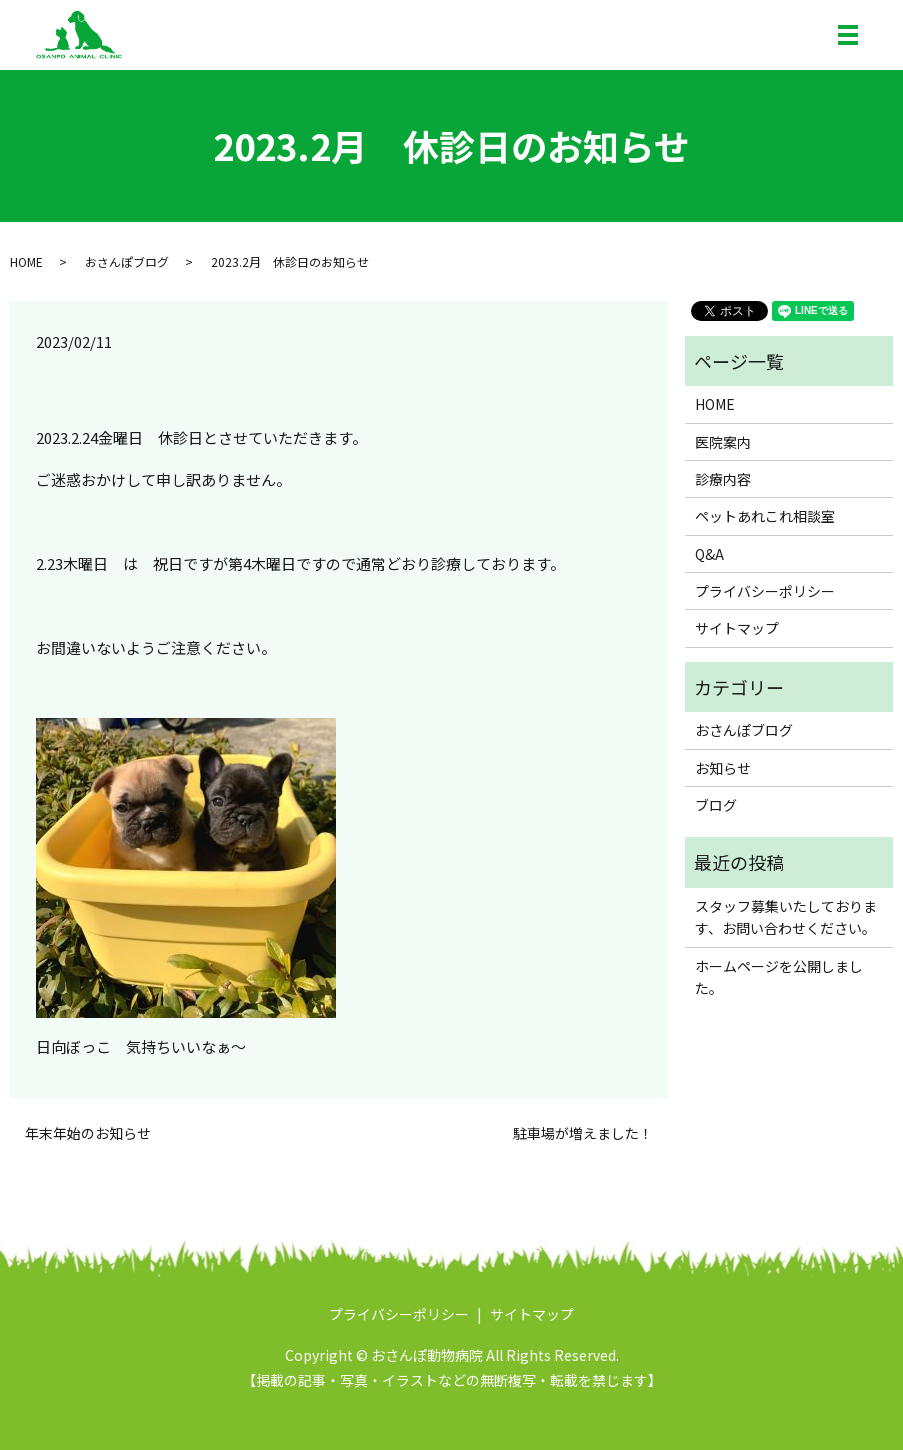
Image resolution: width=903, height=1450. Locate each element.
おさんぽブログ (127, 261)
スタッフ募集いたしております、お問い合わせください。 (786, 917)
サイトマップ (737, 628)
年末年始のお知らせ (88, 1133)
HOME (26, 261)
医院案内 (723, 442)
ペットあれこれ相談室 (765, 516)
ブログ (716, 805)
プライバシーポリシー (765, 591)
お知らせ (723, 768)
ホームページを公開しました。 (779, 977)
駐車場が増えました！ (583, 1133)
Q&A (709, 554)
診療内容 (723, 479)
